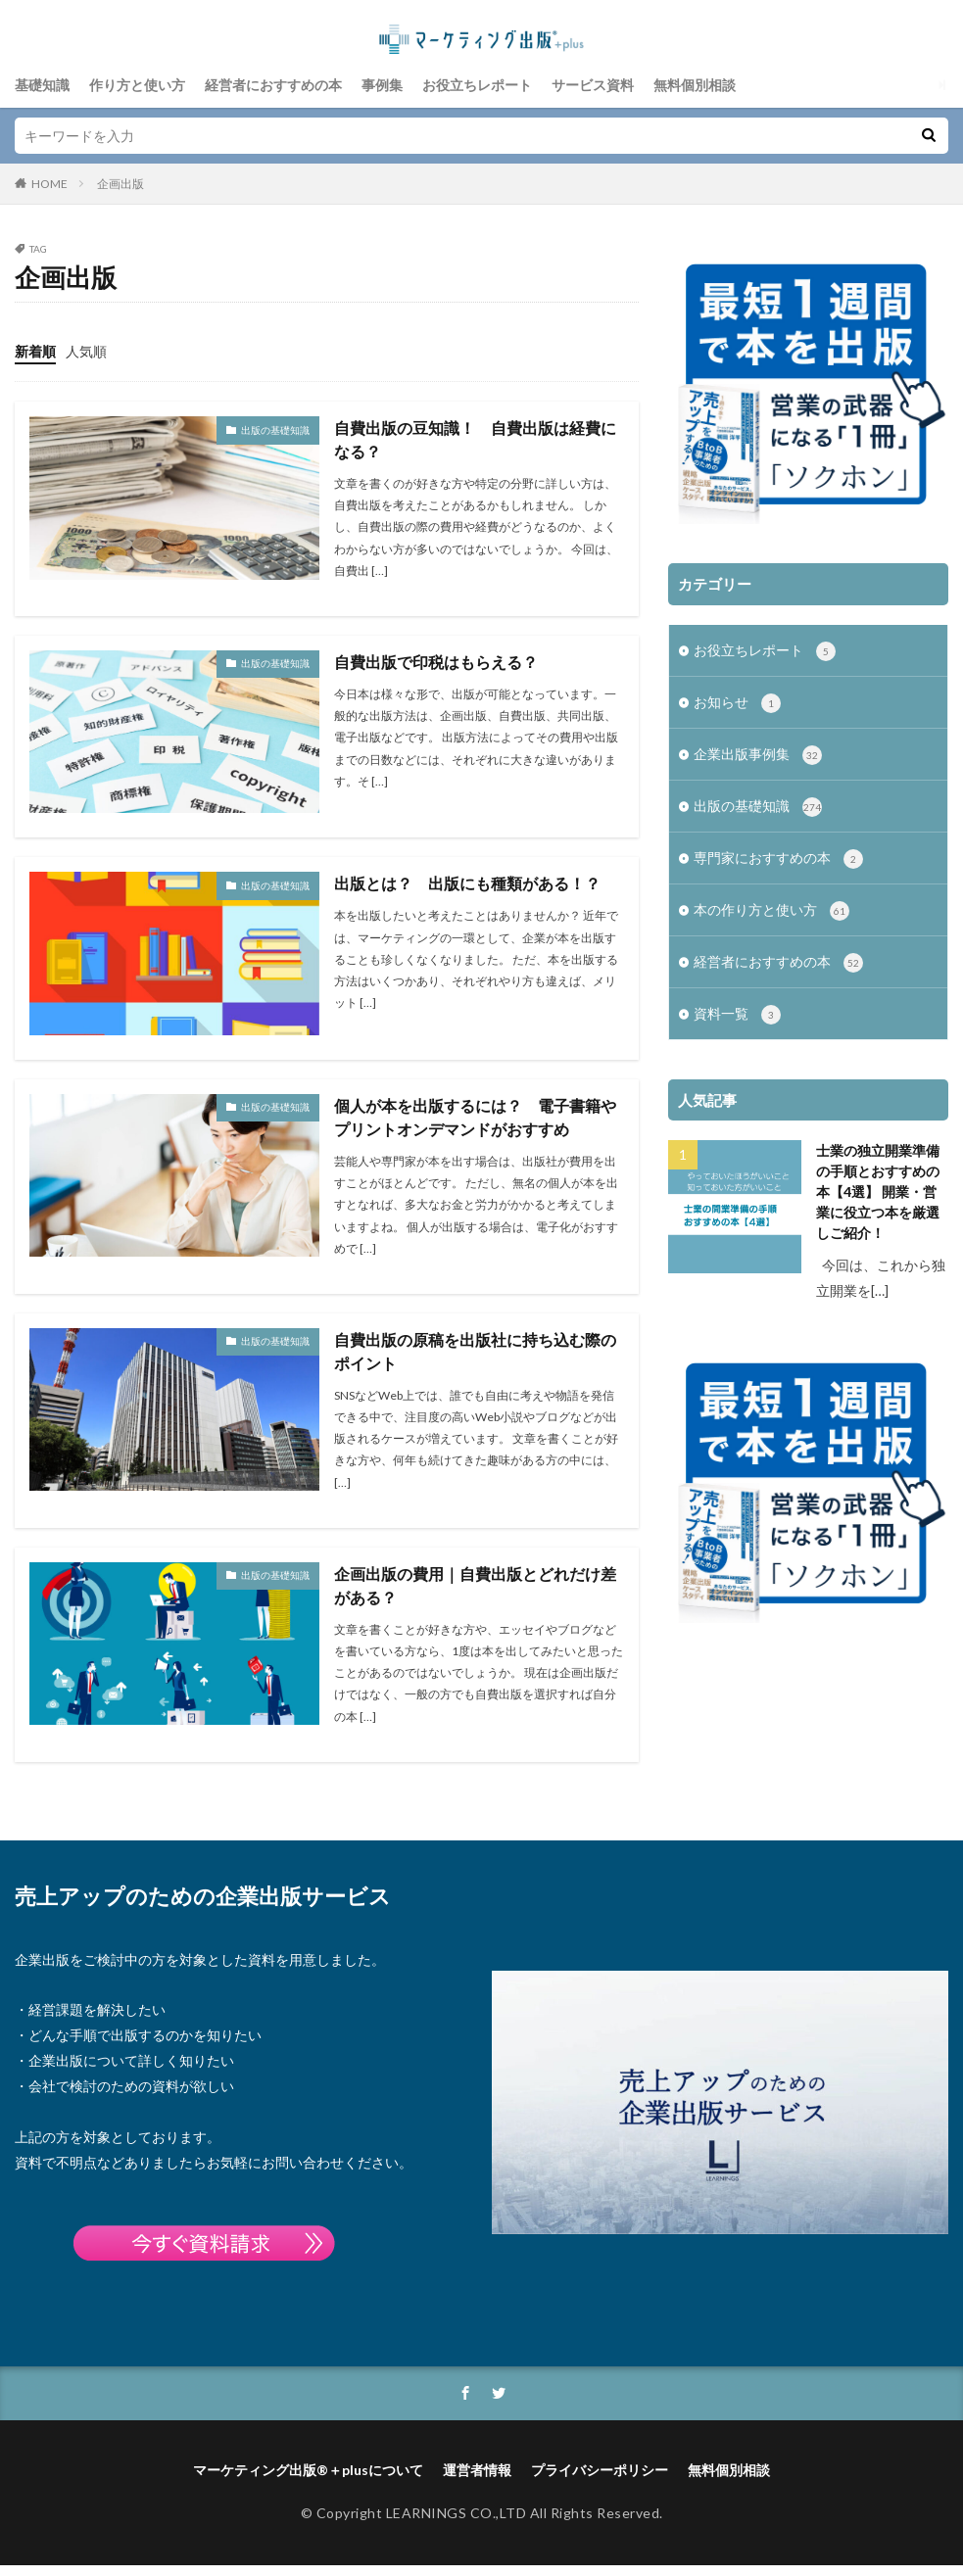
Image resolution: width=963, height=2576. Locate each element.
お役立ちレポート (477, 84)
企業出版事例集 (758, 755)
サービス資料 (593, 84)
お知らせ (737, 703)
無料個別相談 (694, 84)
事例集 (382, 84)
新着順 (35, 351)
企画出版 (120, 183)
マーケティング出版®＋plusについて (308, 2469)
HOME (49, 183)
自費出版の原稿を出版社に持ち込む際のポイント (475, 1351)
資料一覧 (737, 1015)
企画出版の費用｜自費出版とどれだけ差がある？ (475, 1585)
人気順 (86, 351)
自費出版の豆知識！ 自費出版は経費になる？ (475, 439)
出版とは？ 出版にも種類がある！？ (467, 883)
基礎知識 (42, 84)
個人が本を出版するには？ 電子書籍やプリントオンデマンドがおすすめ (475, 1117)
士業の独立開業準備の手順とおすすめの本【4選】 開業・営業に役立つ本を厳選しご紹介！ (877, 1191)
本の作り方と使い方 (771, 911)
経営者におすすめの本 (273, 84)
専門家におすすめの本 (778, 859)
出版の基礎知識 (275, 430)
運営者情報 (477, 2469)
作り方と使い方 (137, 84)
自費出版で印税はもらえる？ (436, 661)
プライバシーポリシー (599, 2469)
